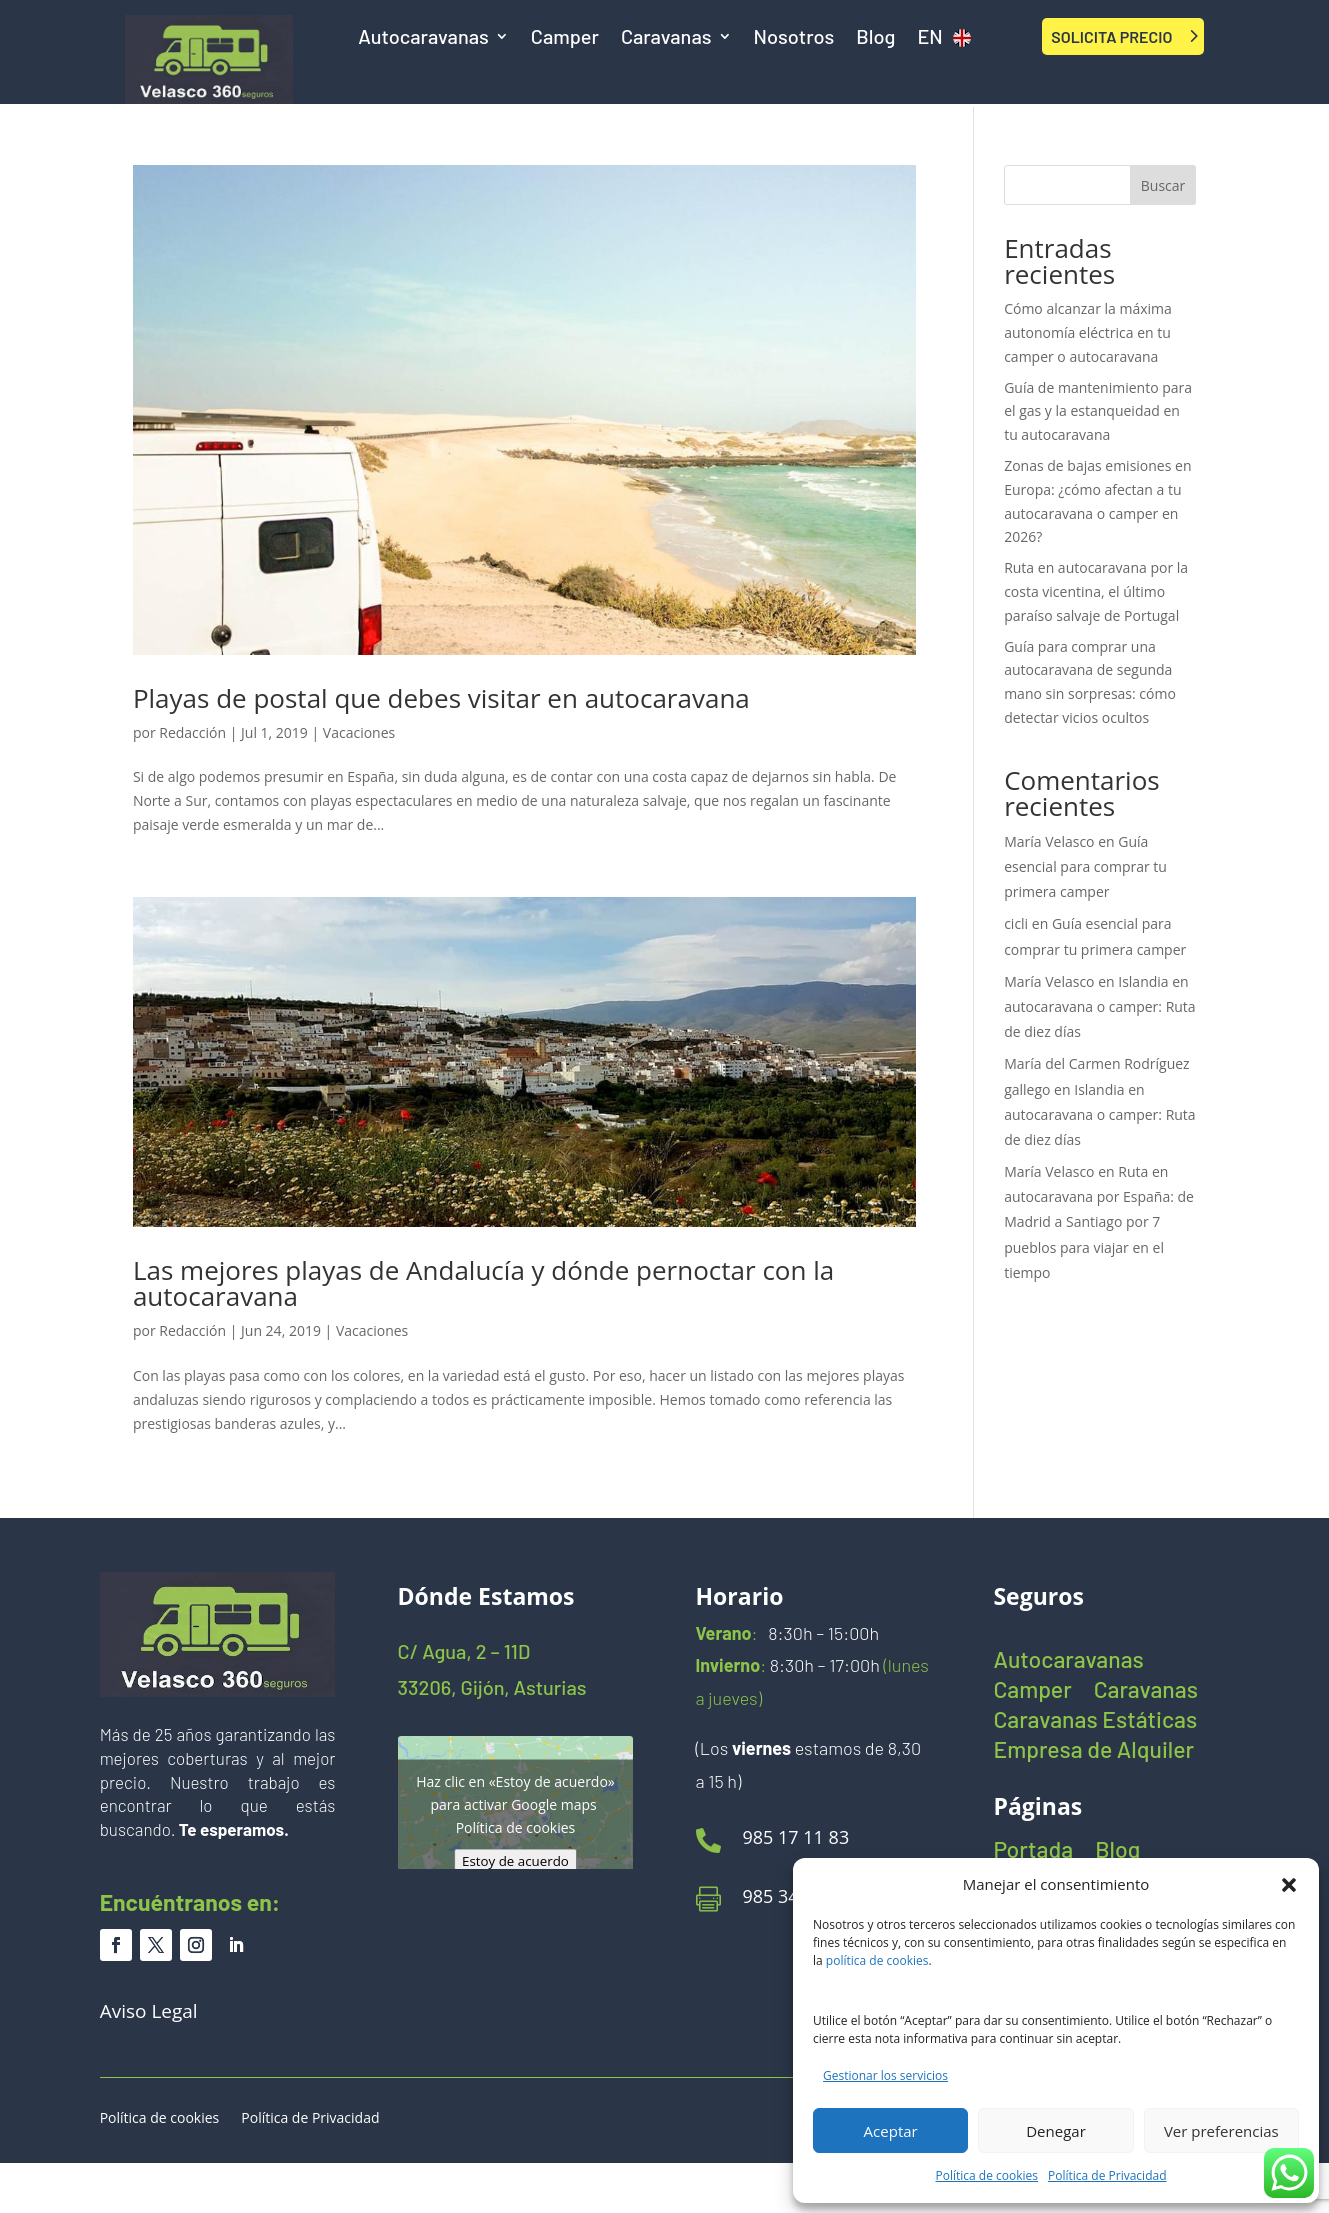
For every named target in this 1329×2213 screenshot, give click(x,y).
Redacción (192, 732)
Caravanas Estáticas (1095, 1722)
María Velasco (1049, 841)
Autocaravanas (423, 38)
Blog (875, 38)
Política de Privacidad (1107, 2175)
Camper (565, 38)
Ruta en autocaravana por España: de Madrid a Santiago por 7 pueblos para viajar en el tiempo (1099, 1222)
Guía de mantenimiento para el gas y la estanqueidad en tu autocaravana (1098, 411)
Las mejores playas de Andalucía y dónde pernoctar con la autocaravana (483, 1283)
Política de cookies (987, 2175)
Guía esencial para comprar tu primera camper (1085, 866)
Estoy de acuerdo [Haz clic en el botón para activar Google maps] (515, 1860)
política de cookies (877, 1960)
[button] (1289, 1885)
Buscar (1163, 185)
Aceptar (891, 2131)
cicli (1016, 923)
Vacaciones (359, 732)
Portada (1033, 1852)
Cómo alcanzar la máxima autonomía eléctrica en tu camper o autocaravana (1088, 332)
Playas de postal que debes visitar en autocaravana (441, 698)
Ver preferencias (1221, 2131)
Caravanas (666, 38)
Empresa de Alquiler (1093, 1752)
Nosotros (794, 38)
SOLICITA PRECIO (1111, 36)
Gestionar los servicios (885, 2075)
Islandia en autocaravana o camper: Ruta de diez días (1100, 1006)
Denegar (1056, 2131)
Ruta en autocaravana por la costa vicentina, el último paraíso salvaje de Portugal (1096, 591)
